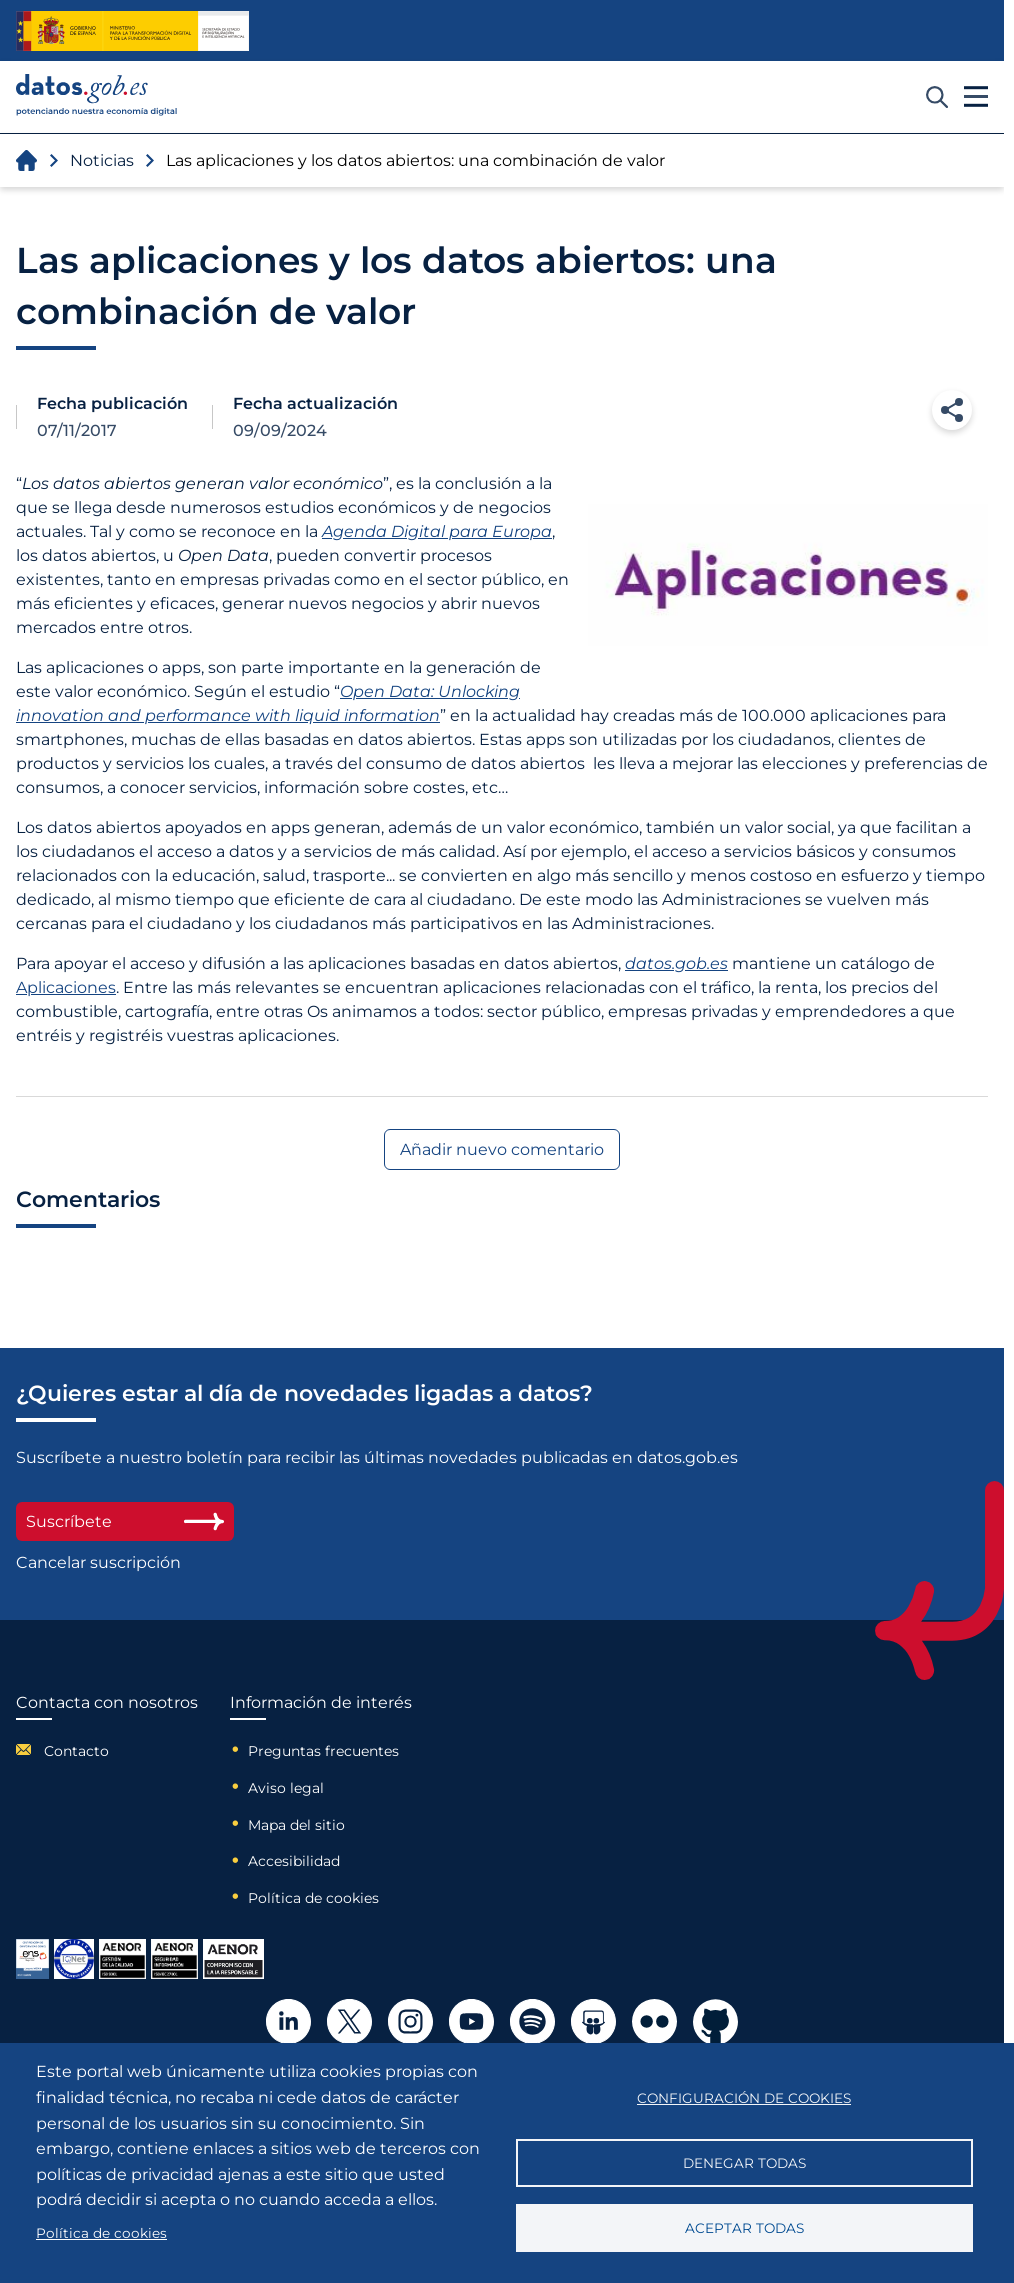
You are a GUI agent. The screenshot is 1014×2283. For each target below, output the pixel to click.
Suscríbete (125, 1521)
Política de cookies (313, 1898)
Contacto (76, 1751)
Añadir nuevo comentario (502, 1149)
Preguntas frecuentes (323, 1751)
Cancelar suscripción (98, 1562)
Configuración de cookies (744, 2098)
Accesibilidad (294, 1861)
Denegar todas (744, 2163)
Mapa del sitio (296, 1825)
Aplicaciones (66, 987)
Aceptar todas (744, 2228)
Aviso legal (286, 1788)
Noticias (102, 160)
